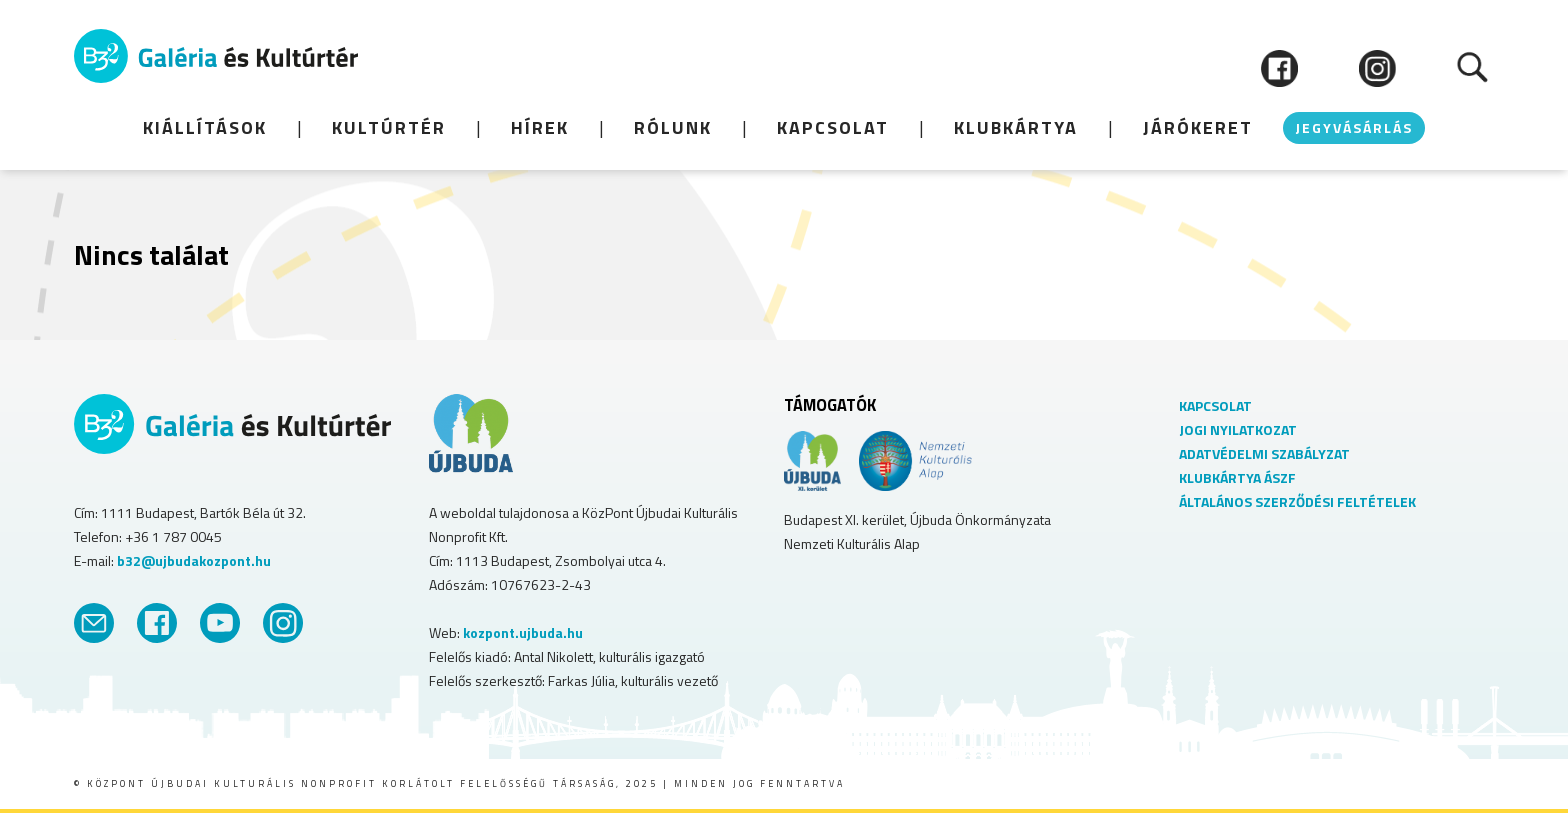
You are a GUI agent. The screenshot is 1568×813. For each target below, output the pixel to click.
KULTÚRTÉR (389, 127)
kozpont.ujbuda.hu (523, 632)
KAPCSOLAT (1215, 405)
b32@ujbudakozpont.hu (194, 560)
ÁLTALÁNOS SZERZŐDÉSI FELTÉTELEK (1297, 501)
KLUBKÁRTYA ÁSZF (1237, 477)
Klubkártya (1016, 127)
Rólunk (673, 127)
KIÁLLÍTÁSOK (205, 127)
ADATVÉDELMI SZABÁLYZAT (1264, 453)
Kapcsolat (833, 127)
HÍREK (540, 127)
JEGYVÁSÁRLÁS (1354, 127)
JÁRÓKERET (1198, 127)
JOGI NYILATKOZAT (1238, 429)
